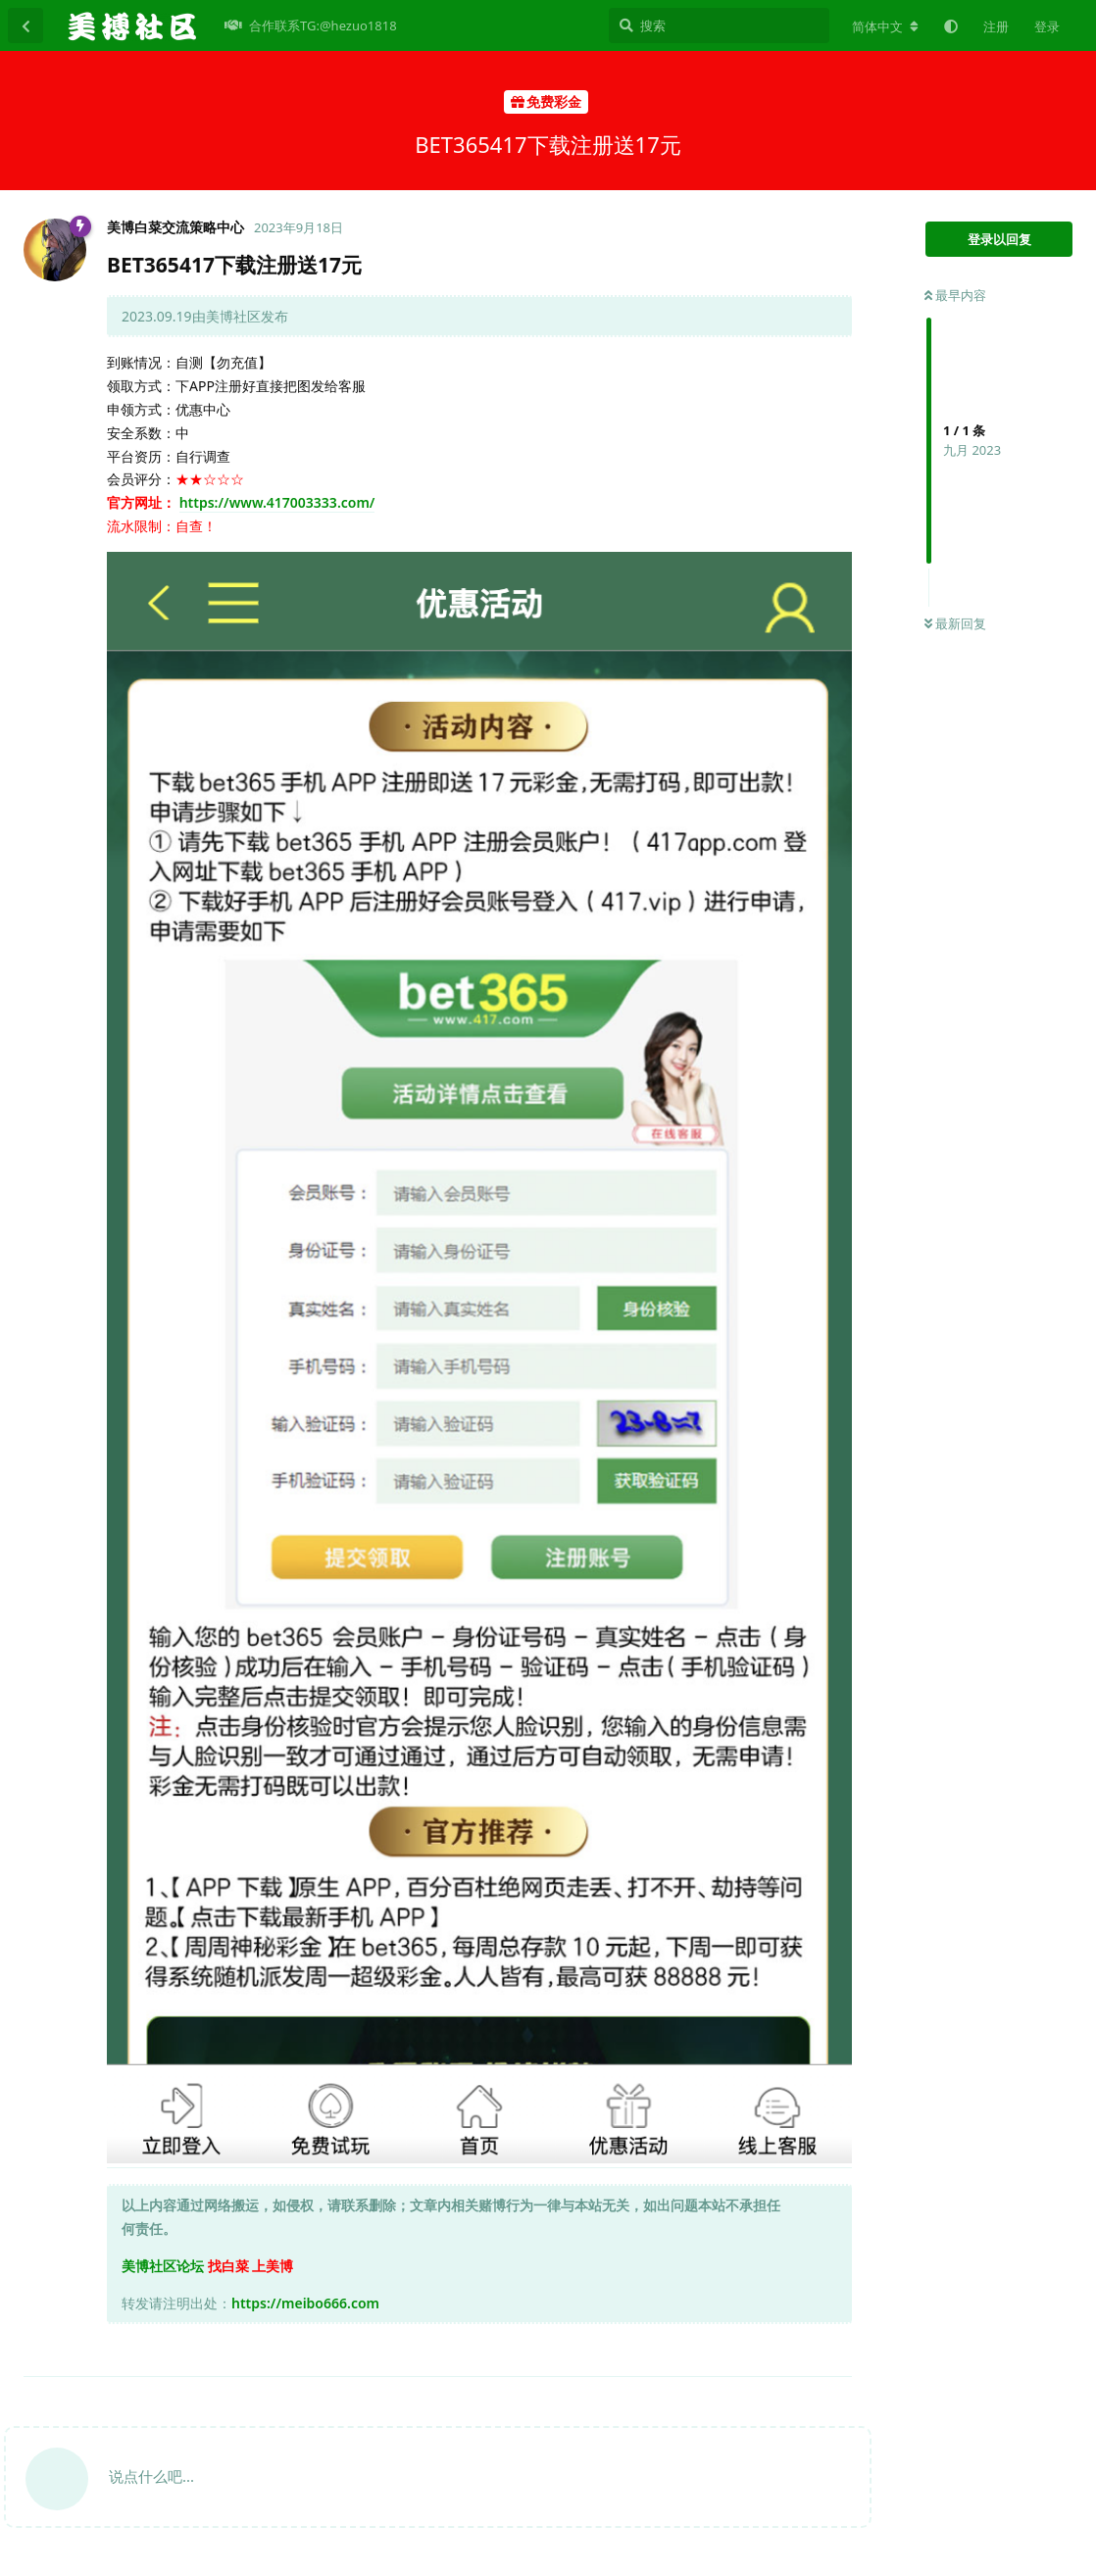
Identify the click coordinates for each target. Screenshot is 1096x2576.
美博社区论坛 (163, 2265)
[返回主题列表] (25, 25)
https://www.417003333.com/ (277, 502)
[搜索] (719, 25)
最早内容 (955, 295)
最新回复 (955, 623)
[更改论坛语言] (885, 26)
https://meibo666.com (305, 2303)
